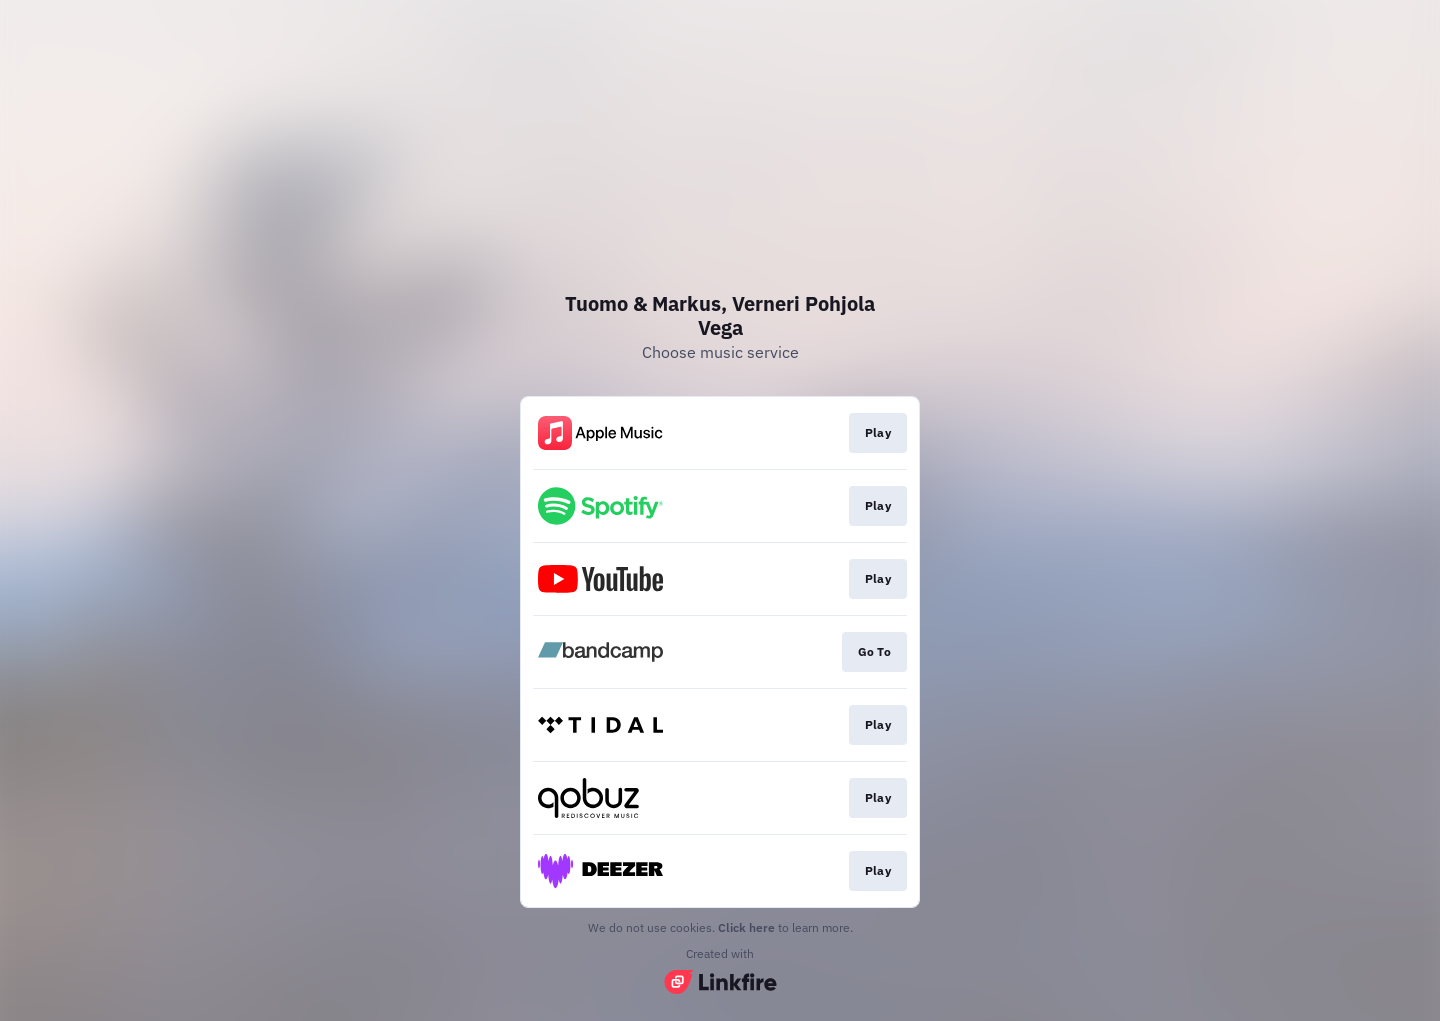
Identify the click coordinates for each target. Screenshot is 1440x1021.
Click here (746, 927)
